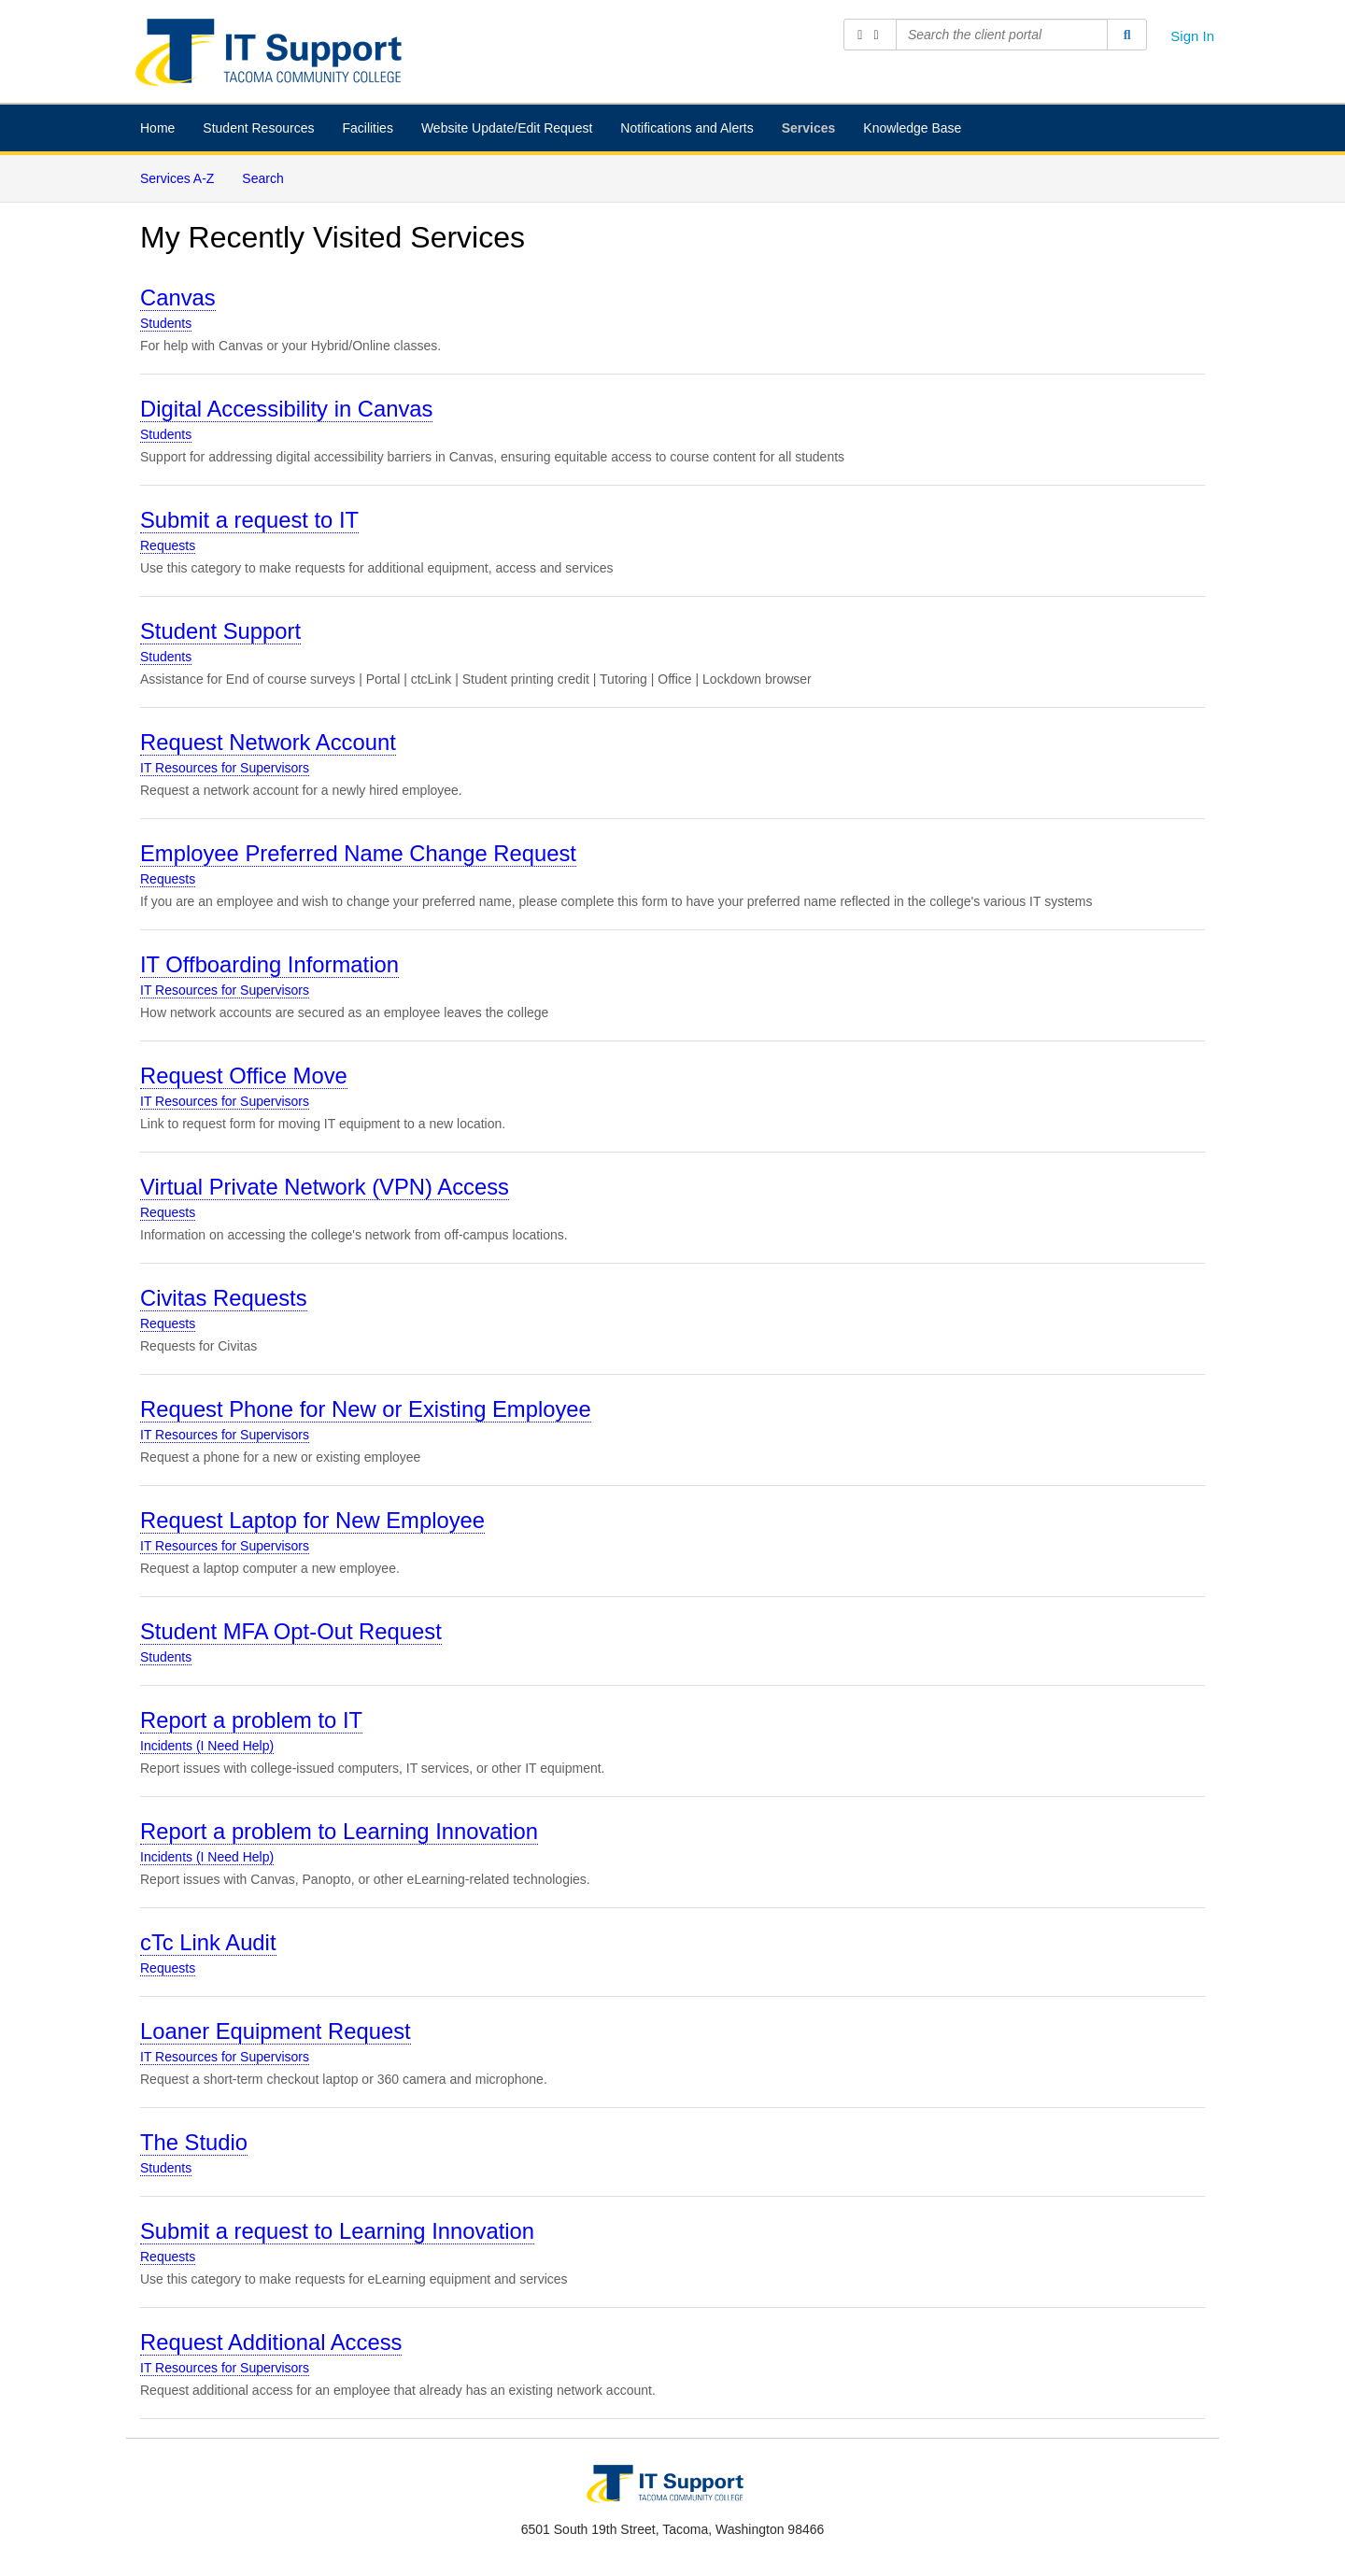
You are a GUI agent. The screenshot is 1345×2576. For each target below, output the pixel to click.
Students (165, 323)
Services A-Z (177, 178)
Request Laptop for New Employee (312, 1520)
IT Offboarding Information (269, 964)
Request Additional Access (271, 2342)
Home (157, 127)
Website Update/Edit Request (506, 127)
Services (809, 127)
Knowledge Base (912, 127)
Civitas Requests (223, 1297)
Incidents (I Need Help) (207, 1745)
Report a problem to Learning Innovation (339, 1831)
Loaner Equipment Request (275, 2031)
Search (262, 178)
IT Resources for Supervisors (224, 767)
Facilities (367, 127)
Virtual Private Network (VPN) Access (324, 1186)
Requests (167, 545)
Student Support (220, 631)
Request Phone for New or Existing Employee (365, 1409)
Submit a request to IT (249, 519)
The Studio (194, 2142)
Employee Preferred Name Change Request (358, 853)
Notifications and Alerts (686, 127)
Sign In (1192, 36)
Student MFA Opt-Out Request (291, 1631)
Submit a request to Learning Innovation (337, 2230)
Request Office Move (243, 1075)
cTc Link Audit (208, 1942)
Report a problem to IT (251, 1720)
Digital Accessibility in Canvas (286, 408)
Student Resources (258, 127)
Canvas (178, 297)
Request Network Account (268, 742)
